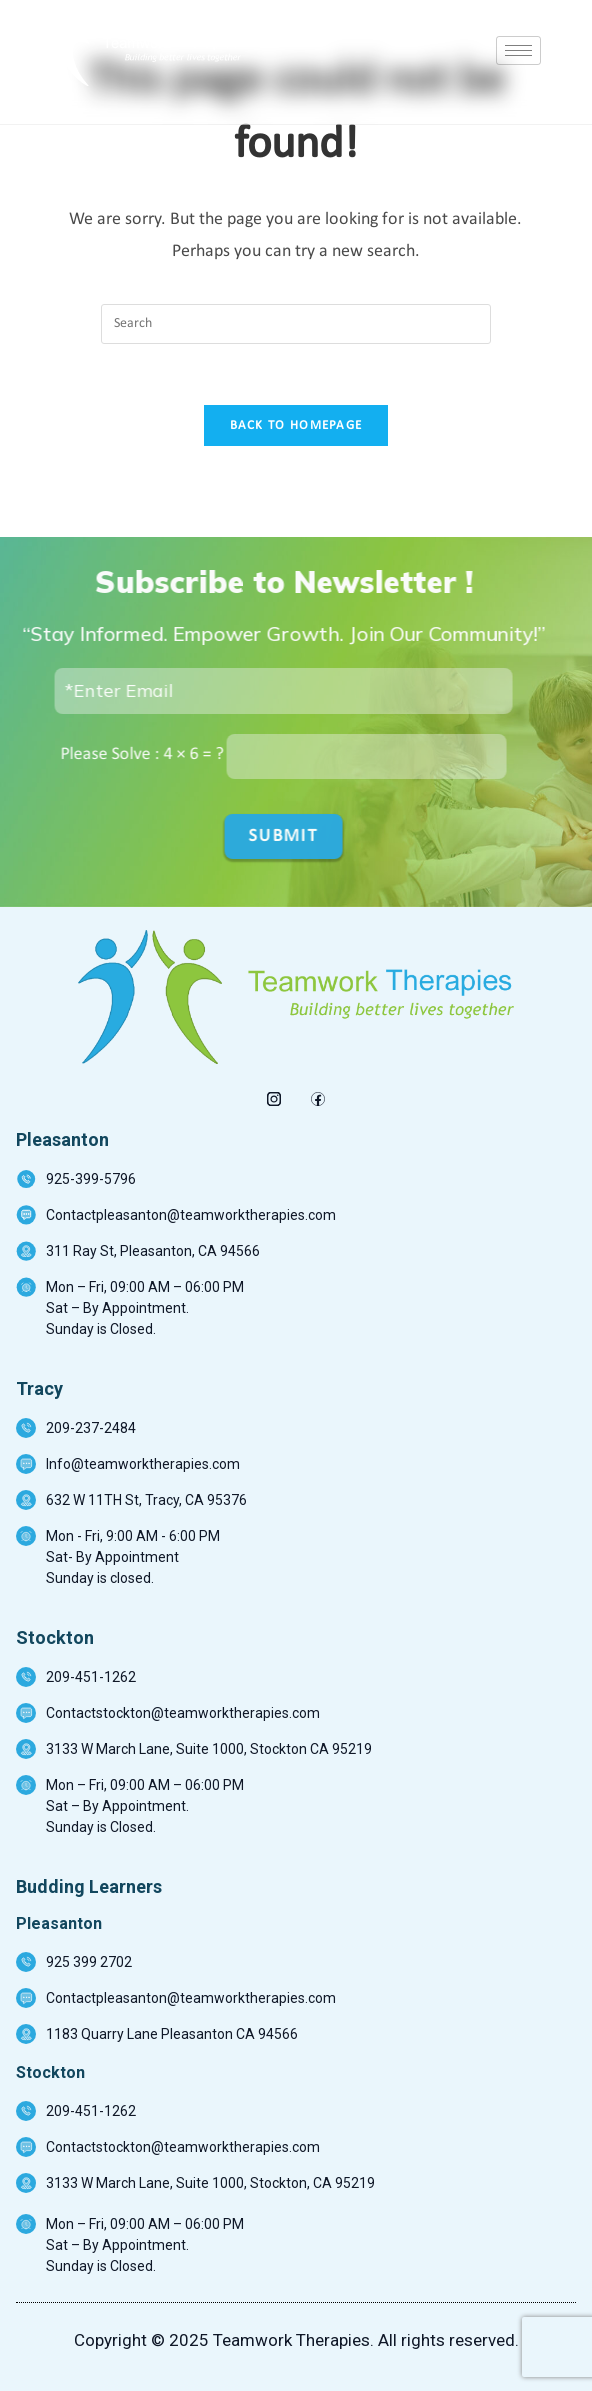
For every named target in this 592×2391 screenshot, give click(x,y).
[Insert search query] (296, 324)
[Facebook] (318, 1093)
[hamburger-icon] (518, 50)
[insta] (274, 1093)
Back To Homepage (296, 425)
